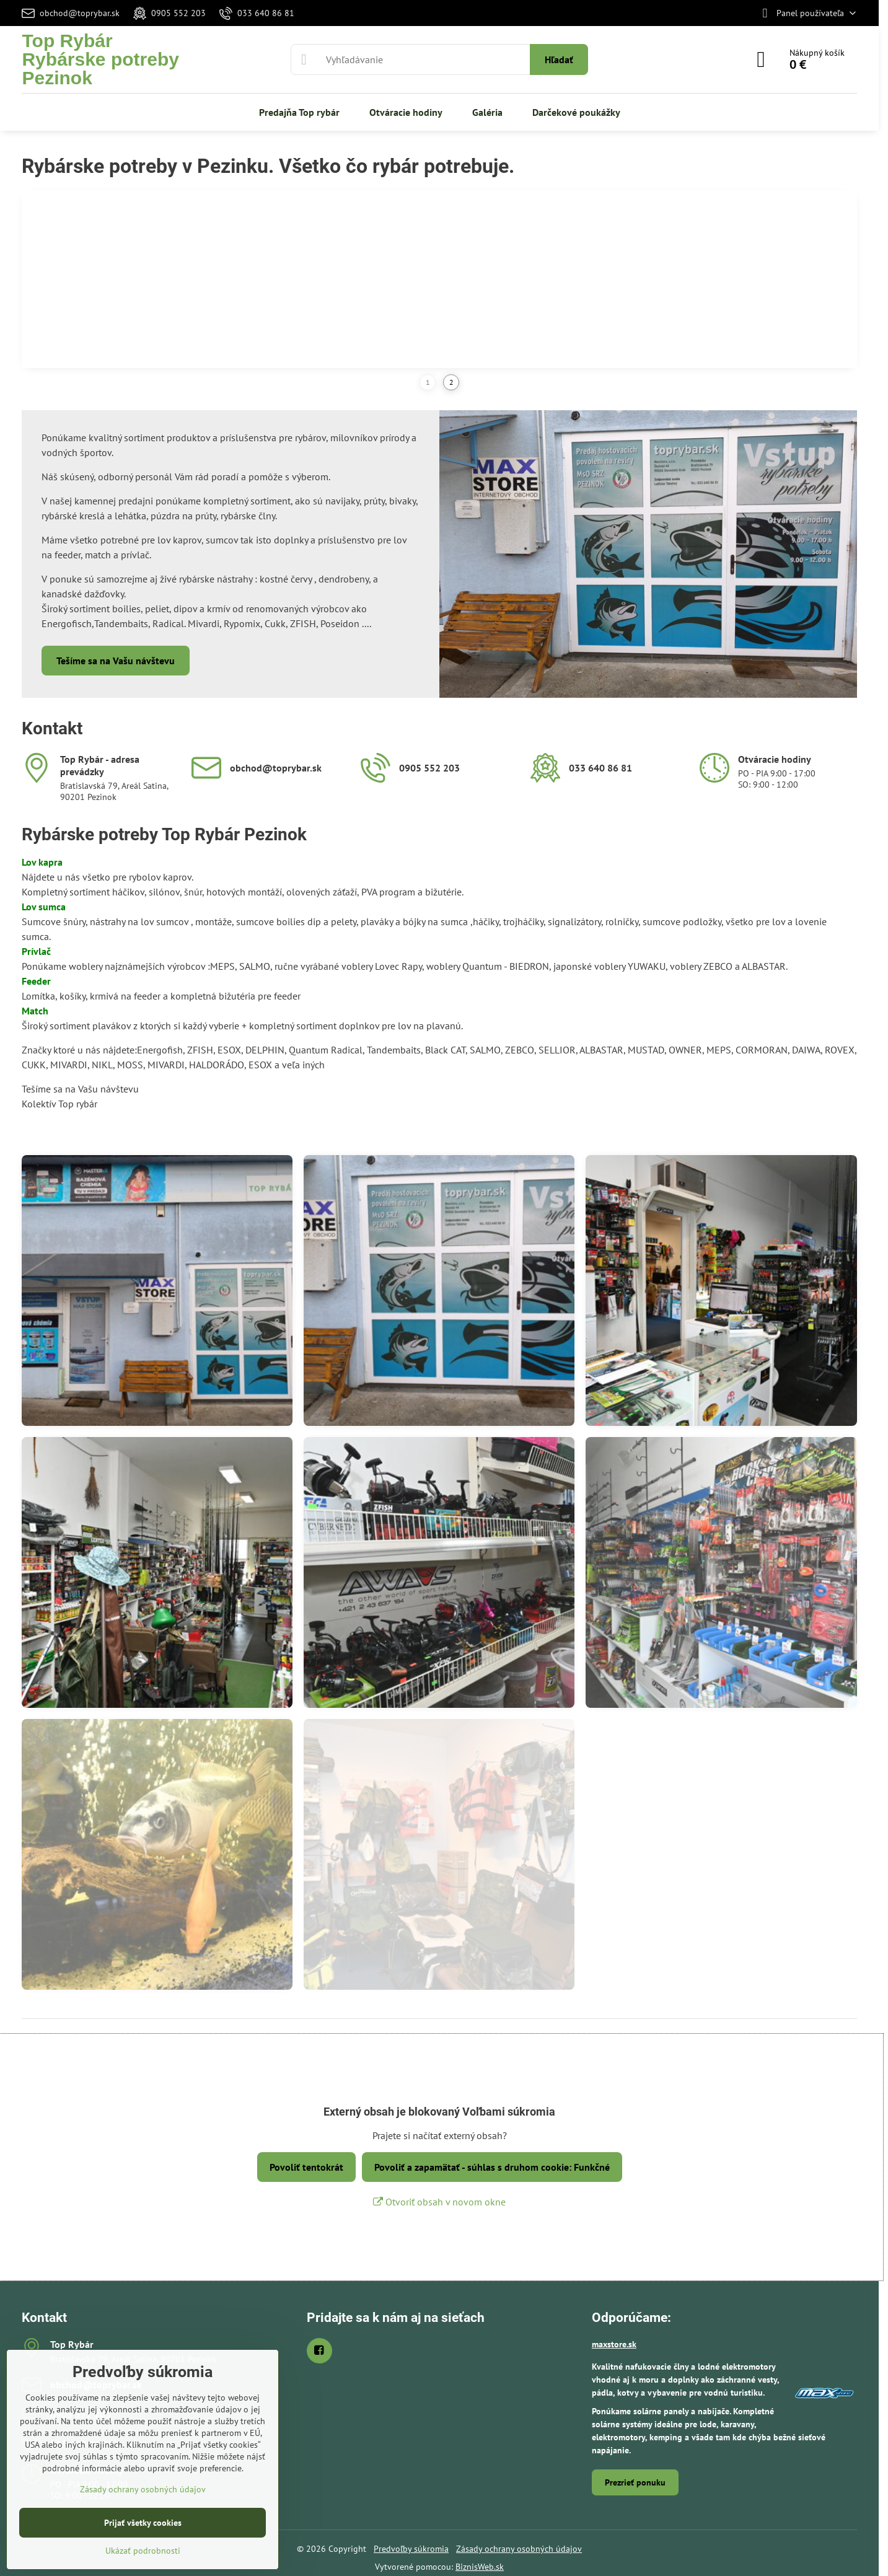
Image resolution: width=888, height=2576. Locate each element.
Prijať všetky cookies (143, 2522)
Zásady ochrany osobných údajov (519, 2548)
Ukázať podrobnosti (142, 2550)
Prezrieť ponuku (635, 2482)
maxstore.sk (614, 2344)
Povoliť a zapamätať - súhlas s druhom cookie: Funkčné (492, 2167)
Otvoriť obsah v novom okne (439, 2202)
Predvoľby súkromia (411, 2548)
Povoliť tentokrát (306, 2167)
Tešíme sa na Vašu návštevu (115, 660)
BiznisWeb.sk (479, 2566)
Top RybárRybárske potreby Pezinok (100, 59)
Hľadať (559, 59)
